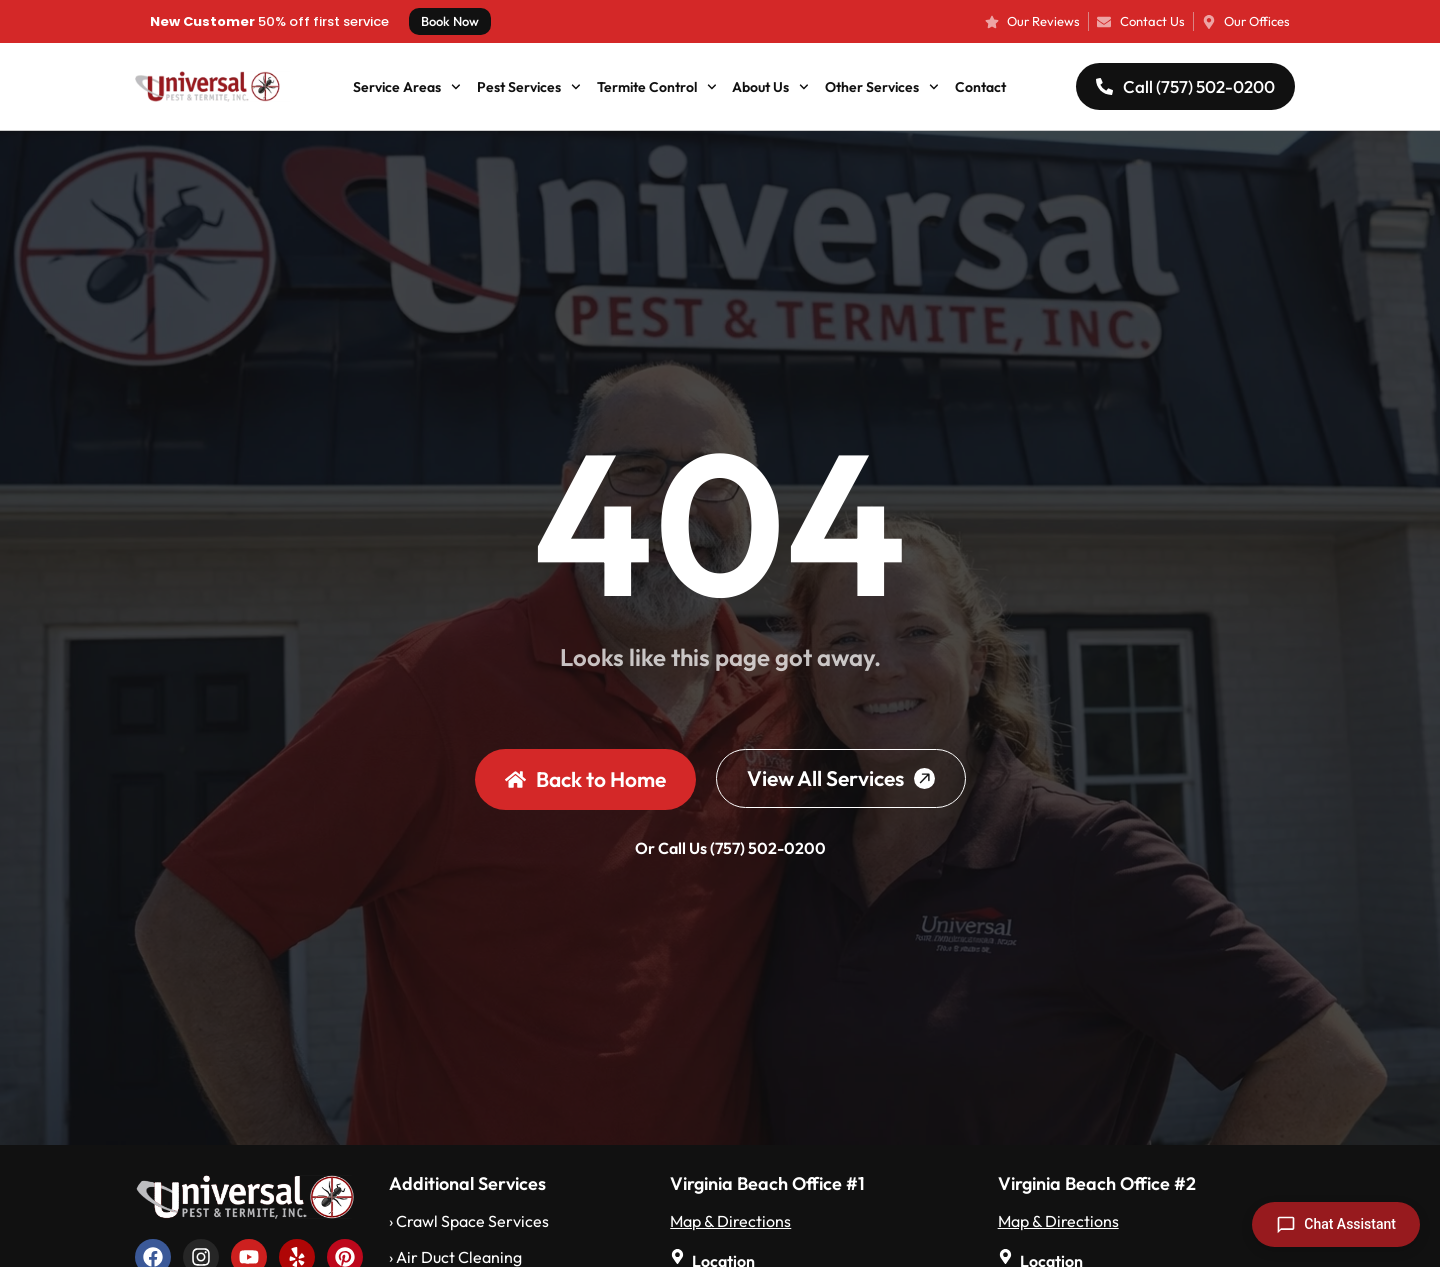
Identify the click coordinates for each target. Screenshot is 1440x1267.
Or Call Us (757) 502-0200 (730, 848)
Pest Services (529, 87)
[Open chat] (1336, 1224)
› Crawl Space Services (469, 1221)
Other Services (882, 87)
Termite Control (657, 87)
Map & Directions (730, 1221)
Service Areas (407, 87)
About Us (770, 87)
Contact (980, 87)
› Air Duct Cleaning (455, 1257)
